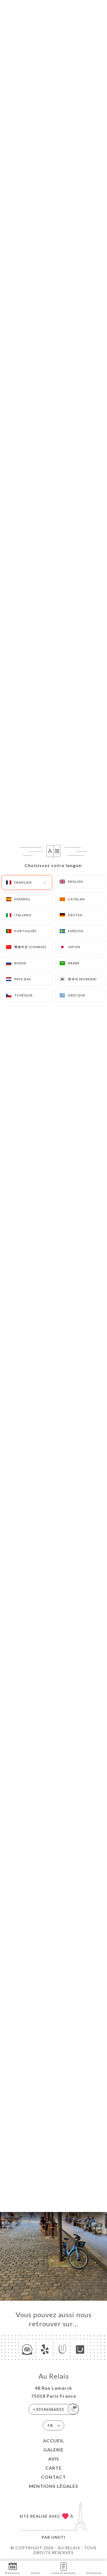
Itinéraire (94, 2568)
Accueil (53, 2440)
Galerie (53, 2449)
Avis (53, 2458)
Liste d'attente (64, 2568)
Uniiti (58, 2537)
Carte (53, 2467)
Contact (53, 2477)
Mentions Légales (53, 2486)
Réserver (12, 2568)
